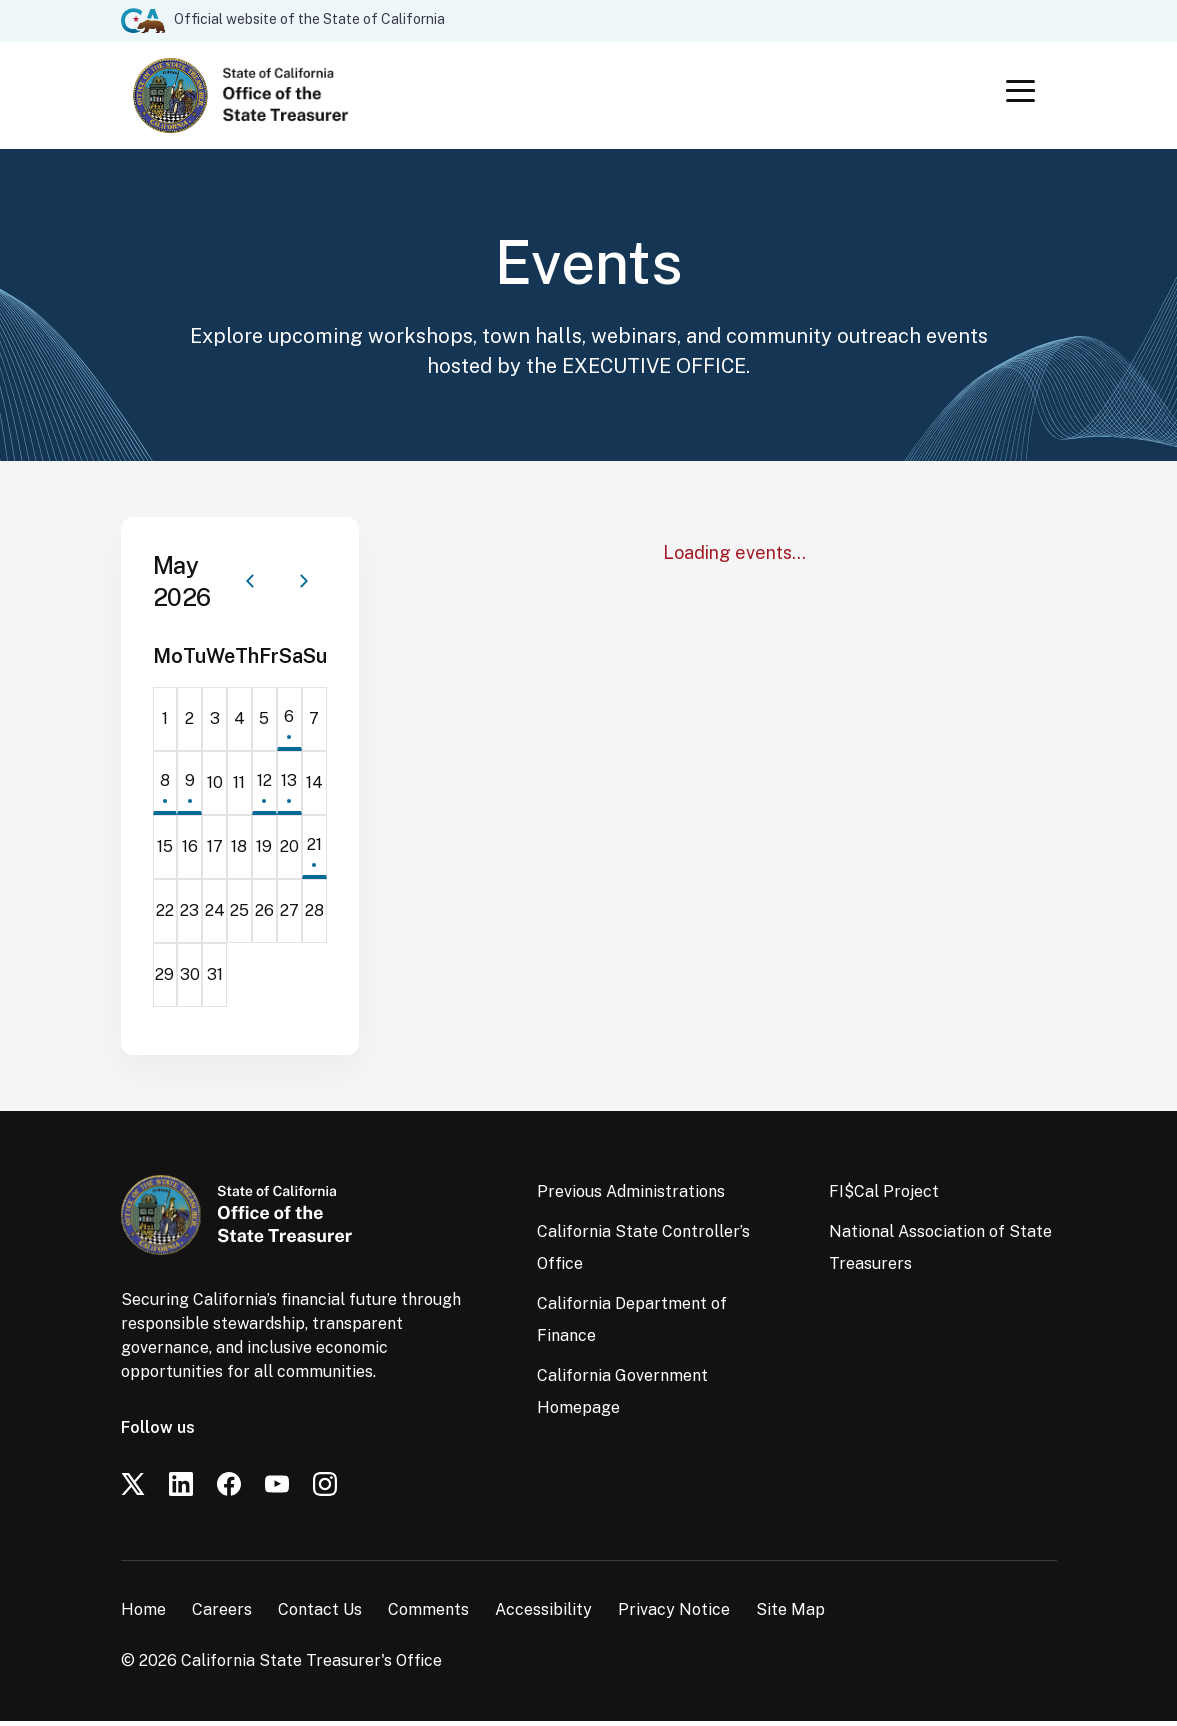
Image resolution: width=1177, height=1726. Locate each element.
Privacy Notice (674, 1614)
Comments (428, 1614)
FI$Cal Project (884, 1196)
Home (143, 1614)
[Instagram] (325, 1489)
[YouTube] (277, 1489)
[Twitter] (133, 1489)
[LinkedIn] (181, 1489)
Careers (222, 1614)
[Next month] (304, 586)
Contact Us (320, 1614)
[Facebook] (229, 1489)
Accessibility (543, 1614)
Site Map (790, 1614)
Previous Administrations (631, 1196)
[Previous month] (250, 586)
